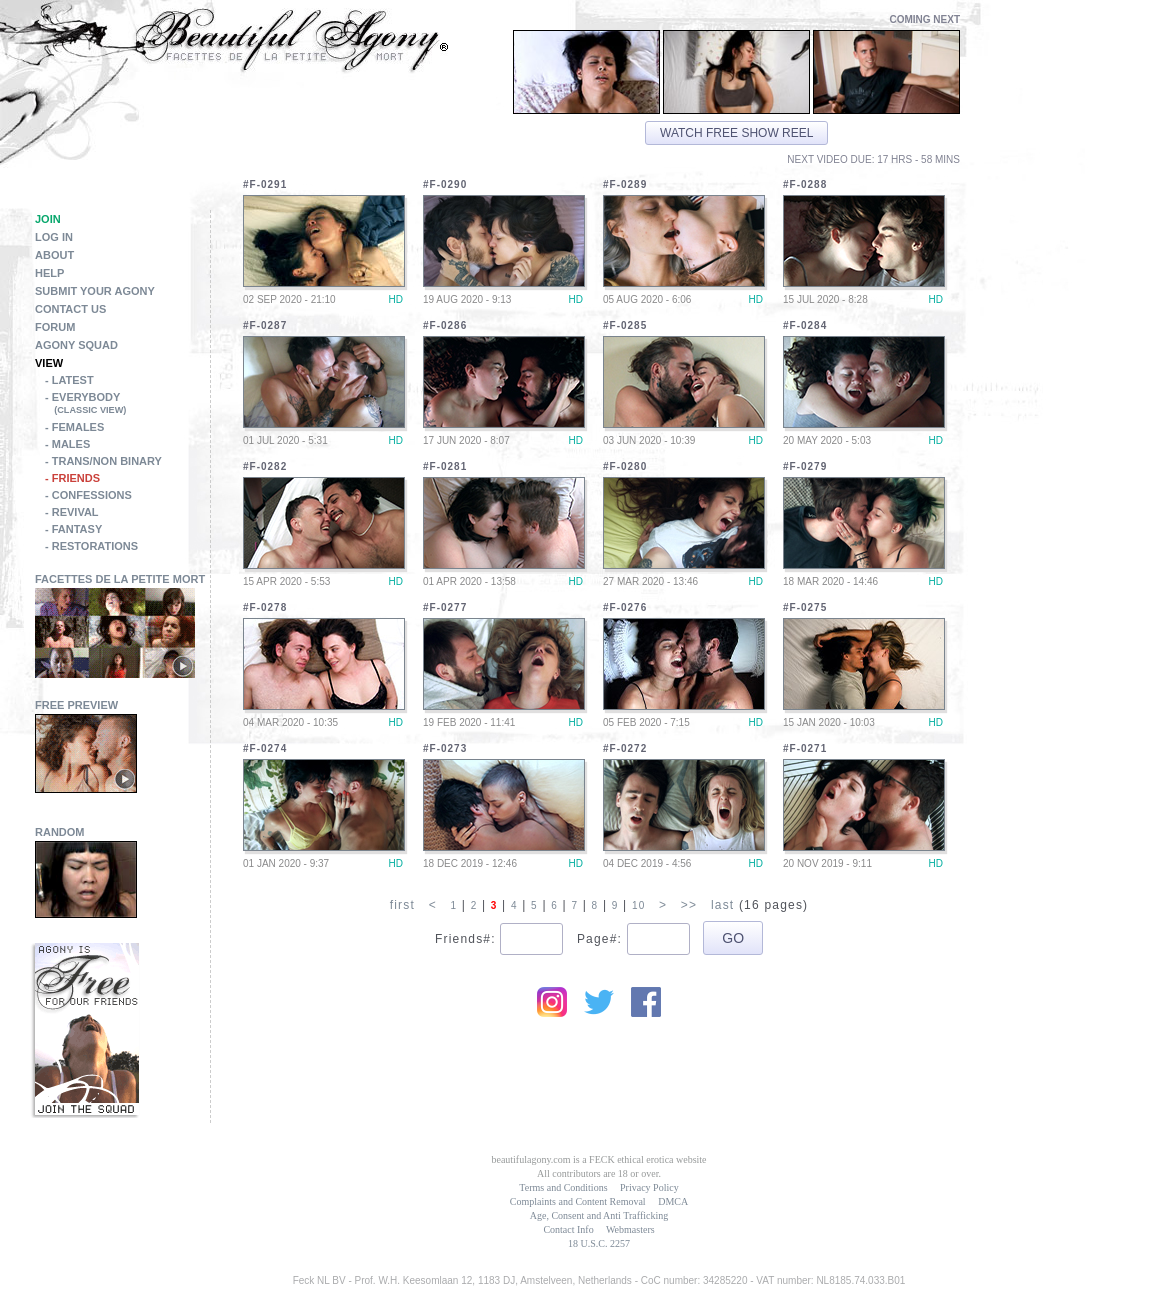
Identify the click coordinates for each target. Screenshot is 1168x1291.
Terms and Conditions (563, 1187)
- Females (74, 427)
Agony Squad (76, 345)
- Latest (69, 380)
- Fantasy (73, 529)
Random (60, 832)
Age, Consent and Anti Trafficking (599, 1215)
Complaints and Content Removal (578, 1201)
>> (689, 905)
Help (49, 273)
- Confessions (88, 495)
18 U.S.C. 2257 (599, 1243)
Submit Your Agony (95, 291)
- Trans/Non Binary (103, 461)
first (402, 905)
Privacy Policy (649, 1187)
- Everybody (127, 405)
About (54, 255)
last (722, 905)
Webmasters (630, 1229)
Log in (54, 237)
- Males (67, 444)
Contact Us (70, 309)
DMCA (673, 1201)
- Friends (72, 478)
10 (639, 905)
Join (48, 219)
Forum (55, 327)
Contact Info (568, 1229)
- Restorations (91, 546)
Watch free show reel (736, 133)
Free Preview (76, 705)
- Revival (72, 512)
